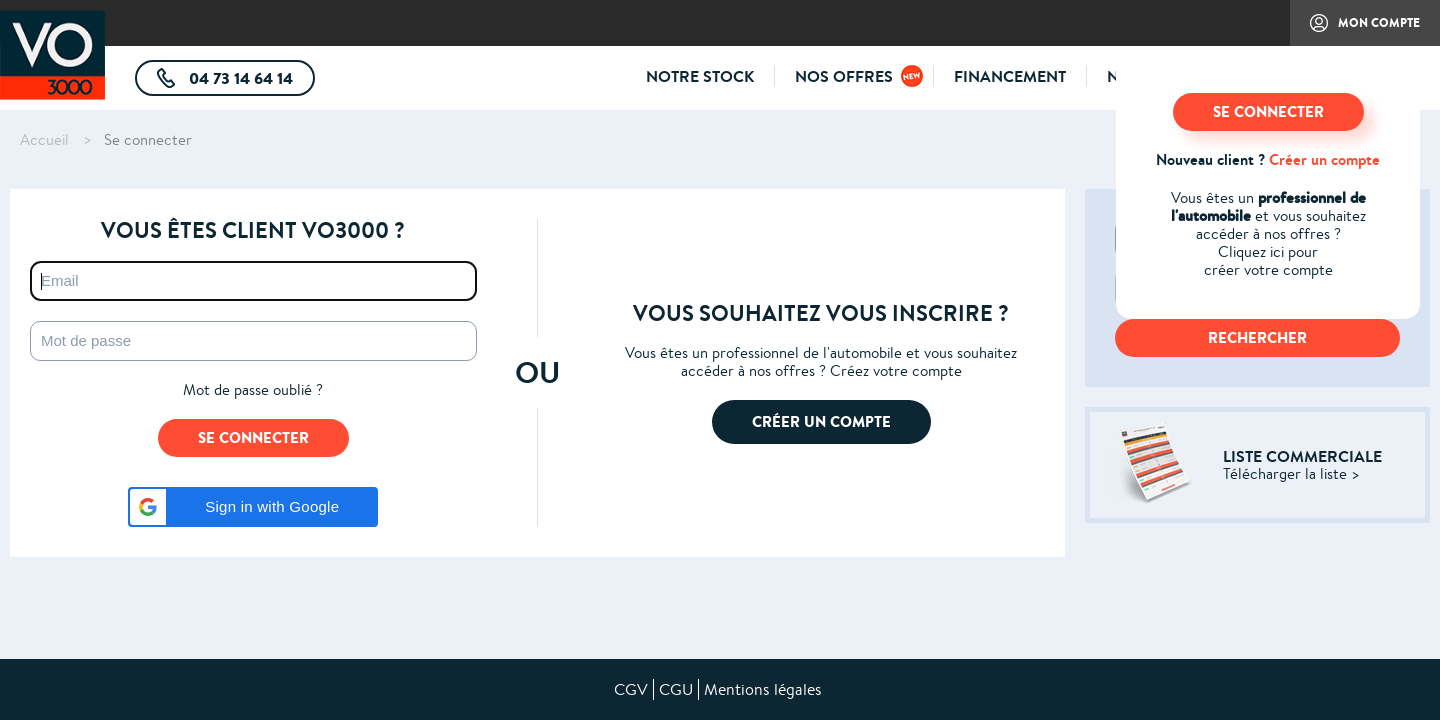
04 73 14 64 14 (250, 81)
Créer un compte (1324, 159)
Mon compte (1355, 30)
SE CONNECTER (1268, 111)
